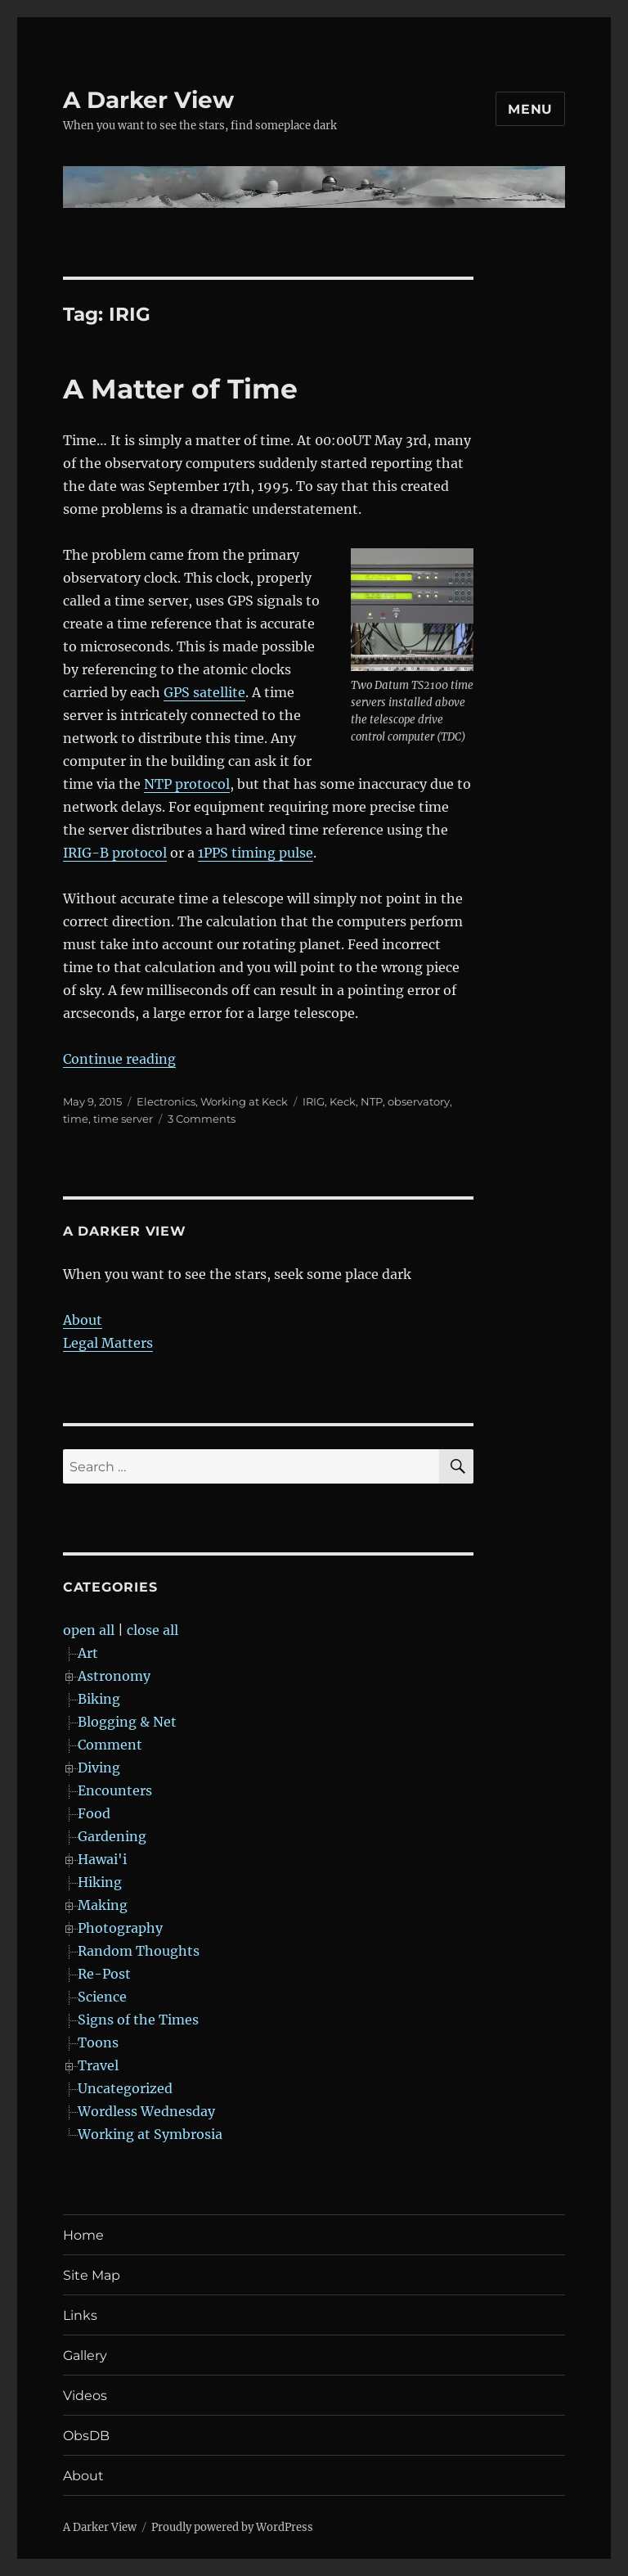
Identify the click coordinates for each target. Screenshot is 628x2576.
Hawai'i (102, 1859)
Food (94, 1813)
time (75, 1118)
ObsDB (86, 2435)
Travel (98, 2065)
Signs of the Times (138, 2019)
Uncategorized (125, 2088)
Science (102, 1996)
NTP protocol (187, 784)
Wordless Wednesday (146, 2111)
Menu (530, 109)
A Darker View (148, 100)
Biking (99, 1699)
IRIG (314, 1101)
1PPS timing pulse (255, 852)
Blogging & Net (127, 1722)
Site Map (91, 2275)
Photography (120, 1928)
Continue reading (119, 1059)
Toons (98, 2042)
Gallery (85, 2355)
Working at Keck (244, 1101)
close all (152, 1630)
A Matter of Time (180, 388)
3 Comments (202, 1118)
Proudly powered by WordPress (232, 2527)
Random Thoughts (139, 1951)
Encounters (115, 1790)
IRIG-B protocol (115, 852)
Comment (110, 1744)
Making (103, 1905)
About (82, 1320)
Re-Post (104, 1974)
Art (88, 1653)
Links (80, 2315)
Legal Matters (108, 1343)
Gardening (112, 1836)
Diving (99, 1767)
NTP (372, 1101)
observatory (419, 1101)
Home (83, 2235)
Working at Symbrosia (150, 2134)
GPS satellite (204, 692)
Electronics (166, 1101)
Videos (85, 2395)
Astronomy (114, 1676)
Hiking (100, 1882)
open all (88, 1630)
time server (123, 1118)
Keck (343, 1101)
